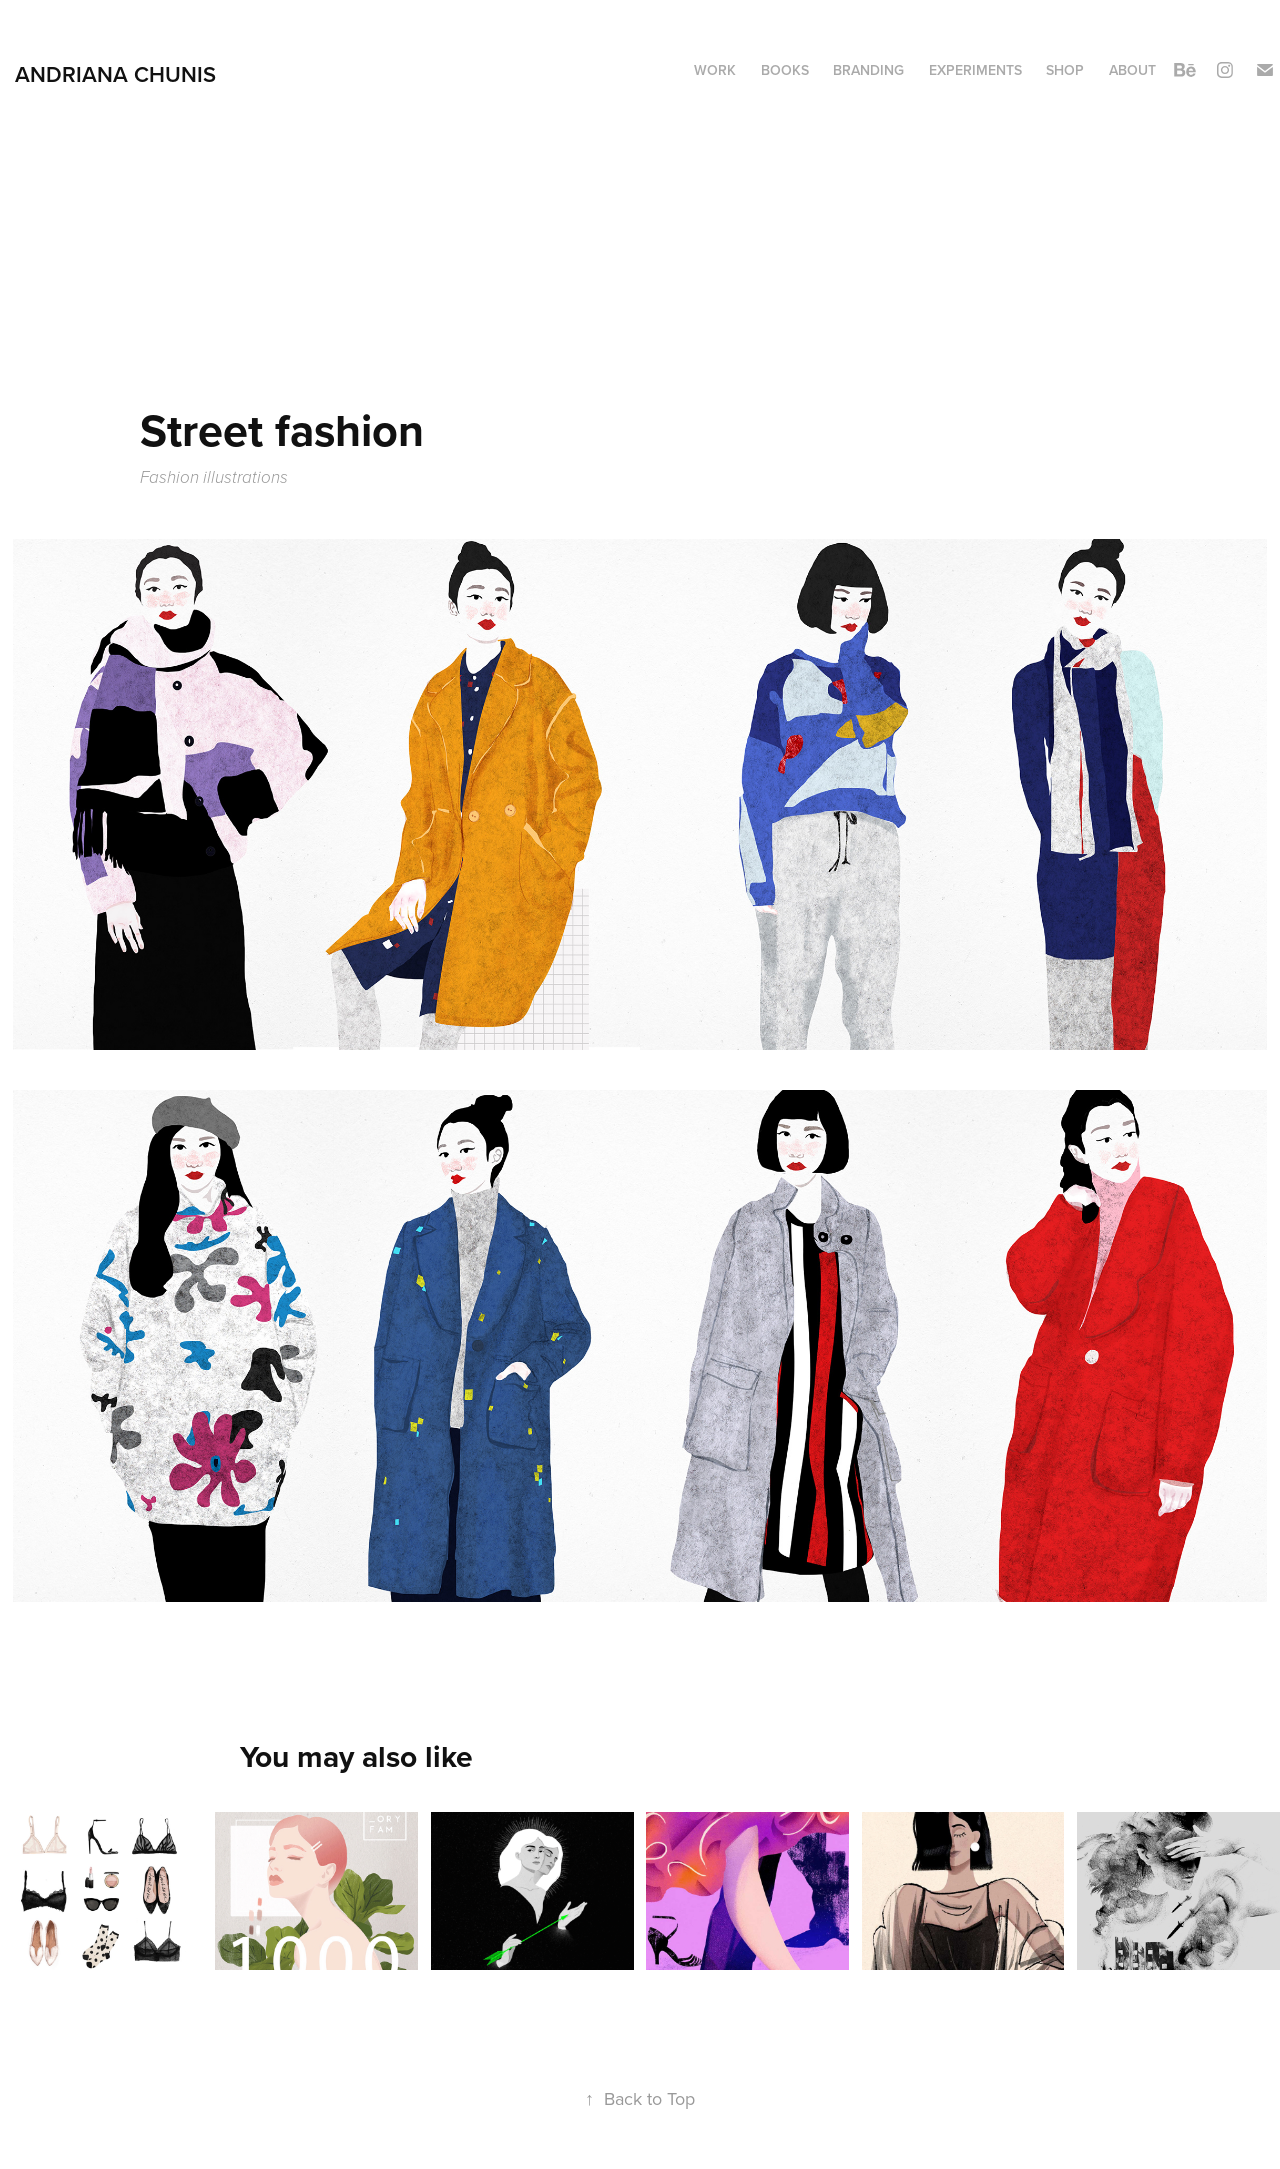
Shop (1065, 70)
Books (785, 70)
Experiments (975, 70)
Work (715, 70)
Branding (868, 70)
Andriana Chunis (115, 74)
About (1132, 70)
